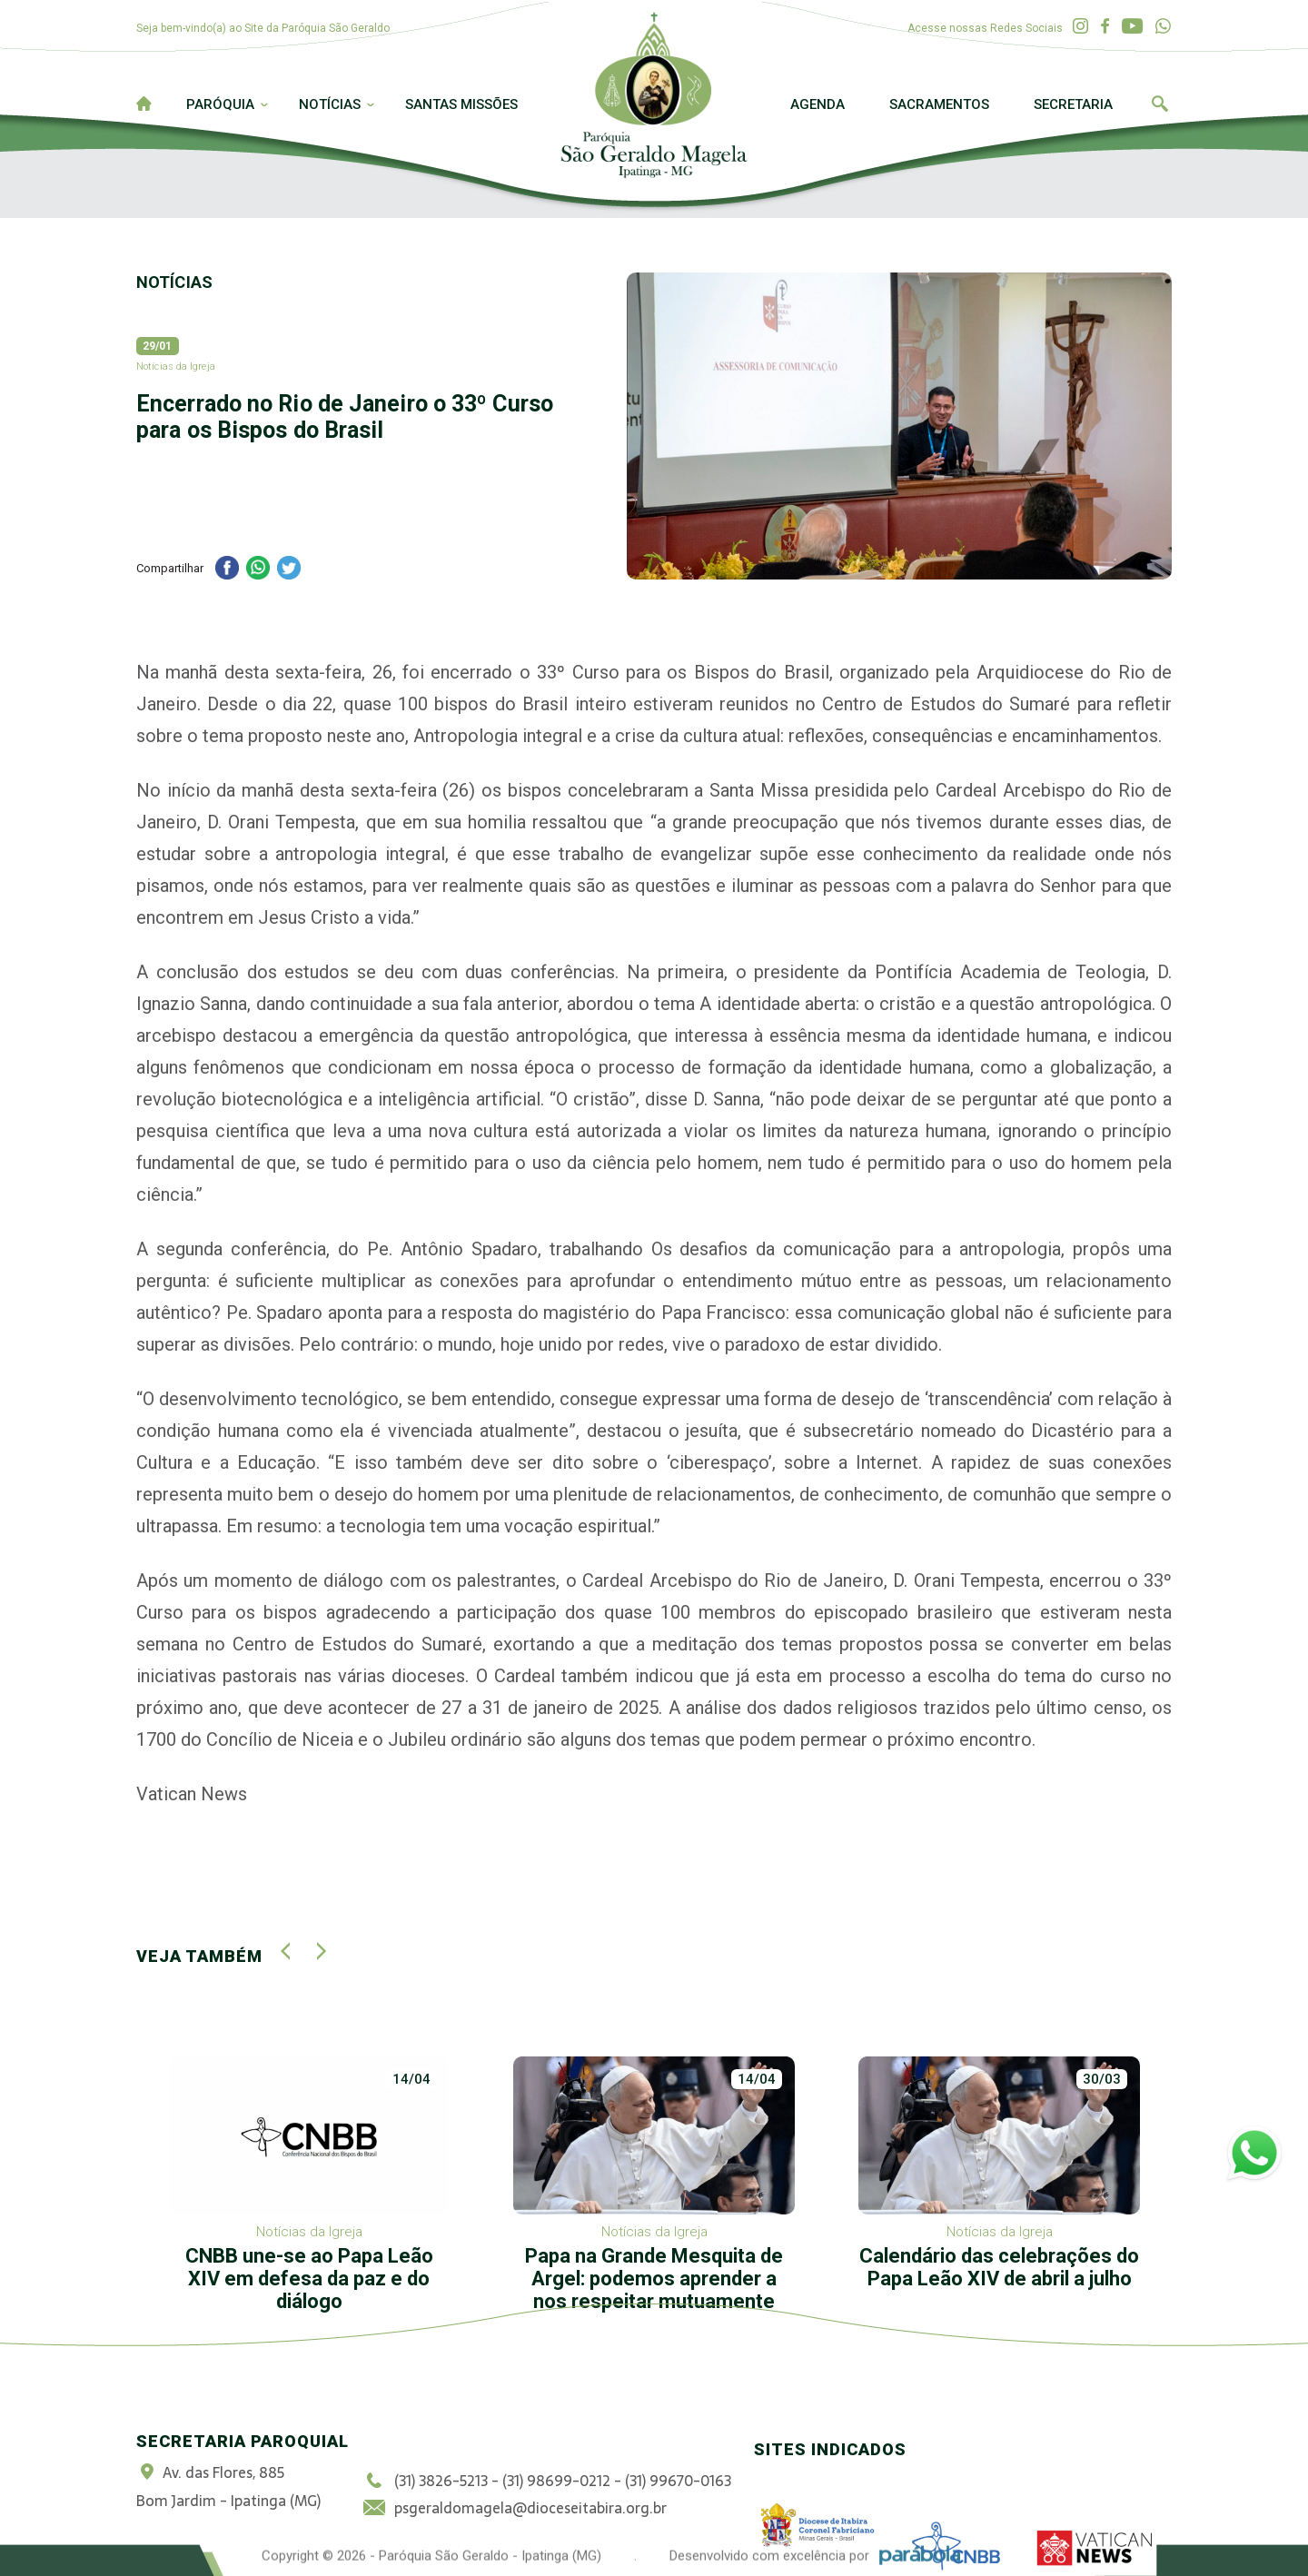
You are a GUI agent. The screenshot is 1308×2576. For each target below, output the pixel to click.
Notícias (330, 104)
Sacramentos (939, 104)
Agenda (817, 104)
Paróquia (220, 104)
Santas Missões (461, 104)
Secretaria (1073, 104)
